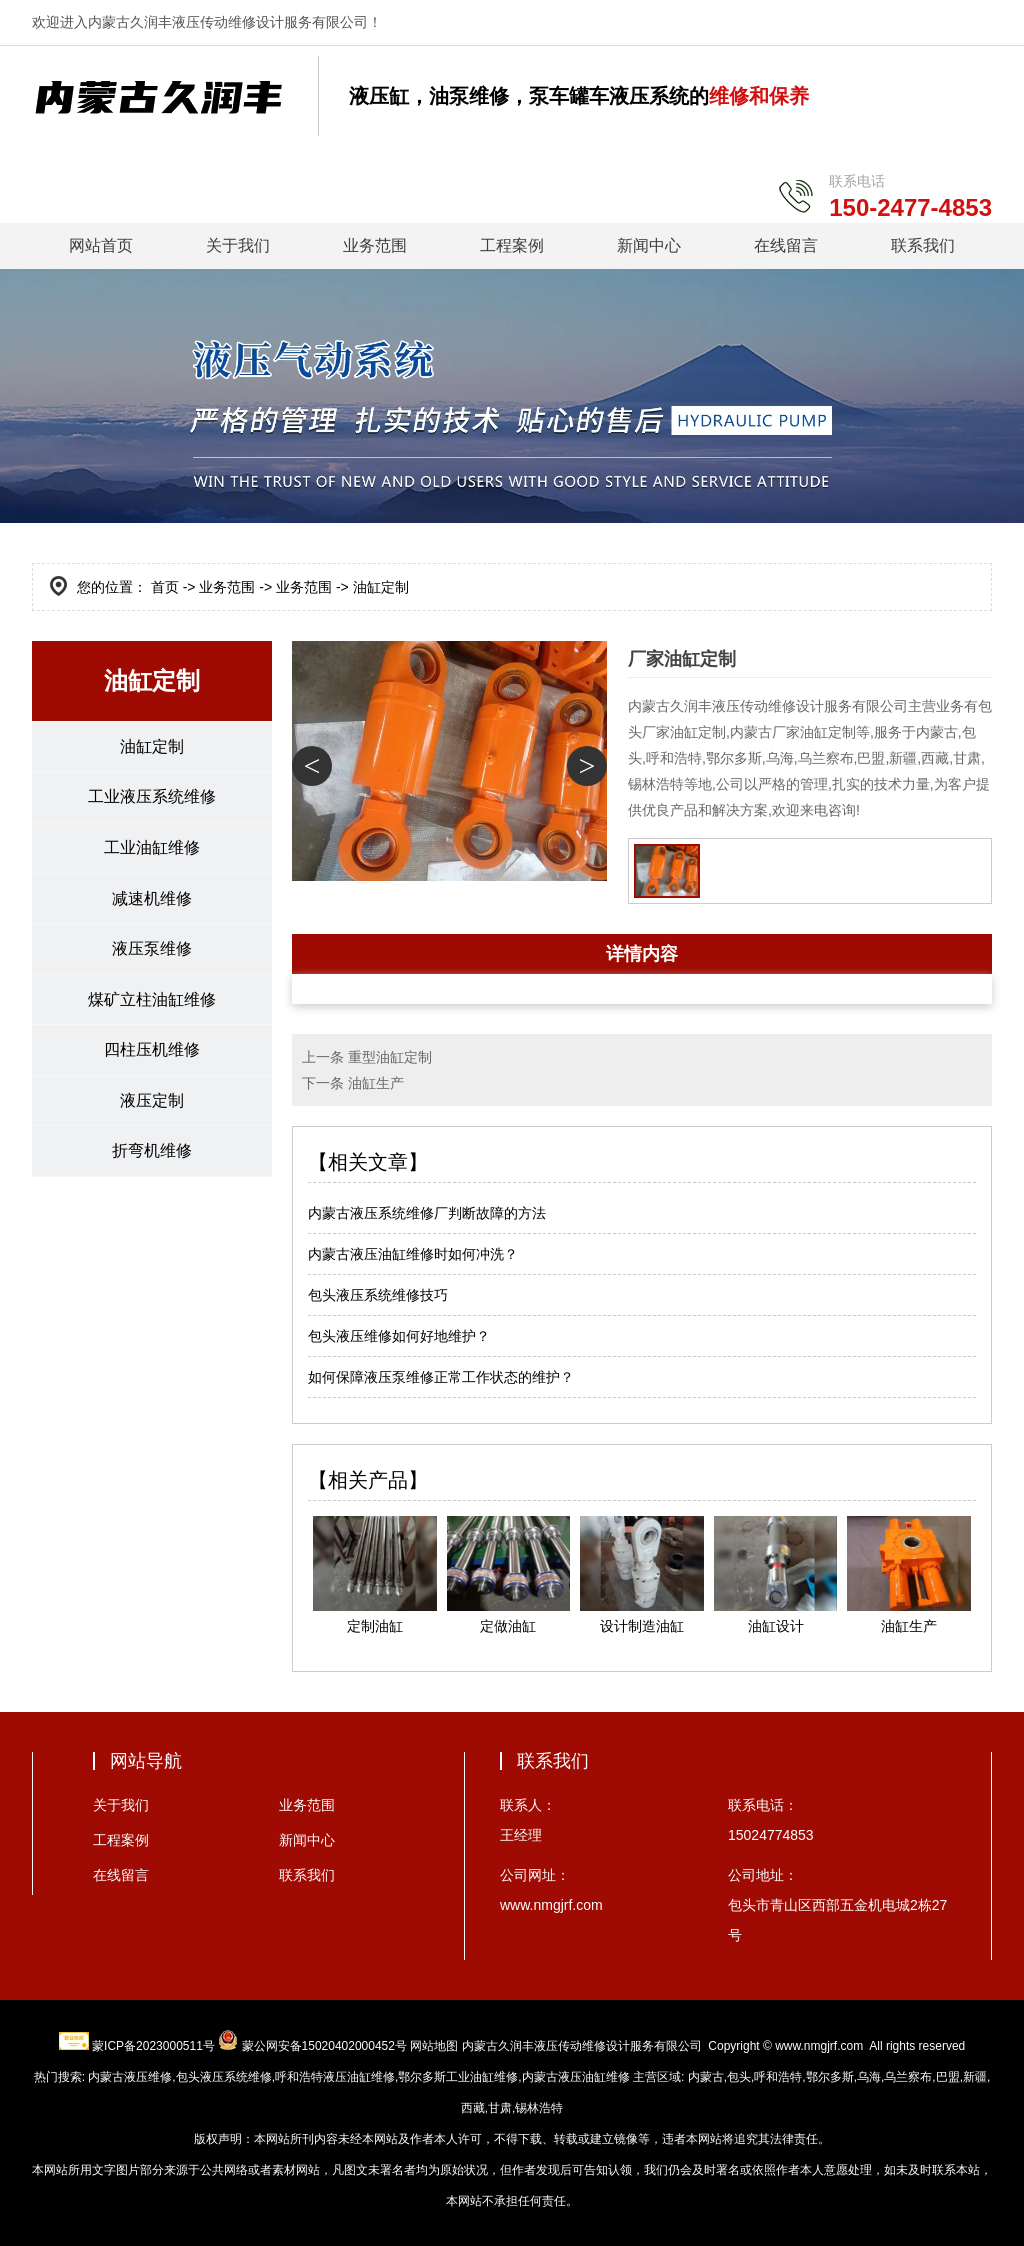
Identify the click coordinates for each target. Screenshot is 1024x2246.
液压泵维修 (152, 950)
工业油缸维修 (152, 848)
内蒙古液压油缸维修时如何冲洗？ (413, 1254)
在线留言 (786, 245)
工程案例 (512, 245)
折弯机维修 (152, 1154)
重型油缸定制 (390, 1057)
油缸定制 (152, 746)
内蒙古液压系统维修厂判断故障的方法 (427, 1213)
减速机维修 (152, 899)
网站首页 (101, 245)
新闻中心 (649, 245)
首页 (165, 587)
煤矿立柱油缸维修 (152, 1001)
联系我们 (923, 245)
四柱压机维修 (152, 1052)
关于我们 (238, 245)
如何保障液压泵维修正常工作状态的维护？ (441, 1377)
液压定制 (152, 1103)
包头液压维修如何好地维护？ (399, 1336)
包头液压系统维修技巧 (378, 1295)
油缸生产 (376, 1083)
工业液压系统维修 (152, 797)
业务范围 (375, 245)
